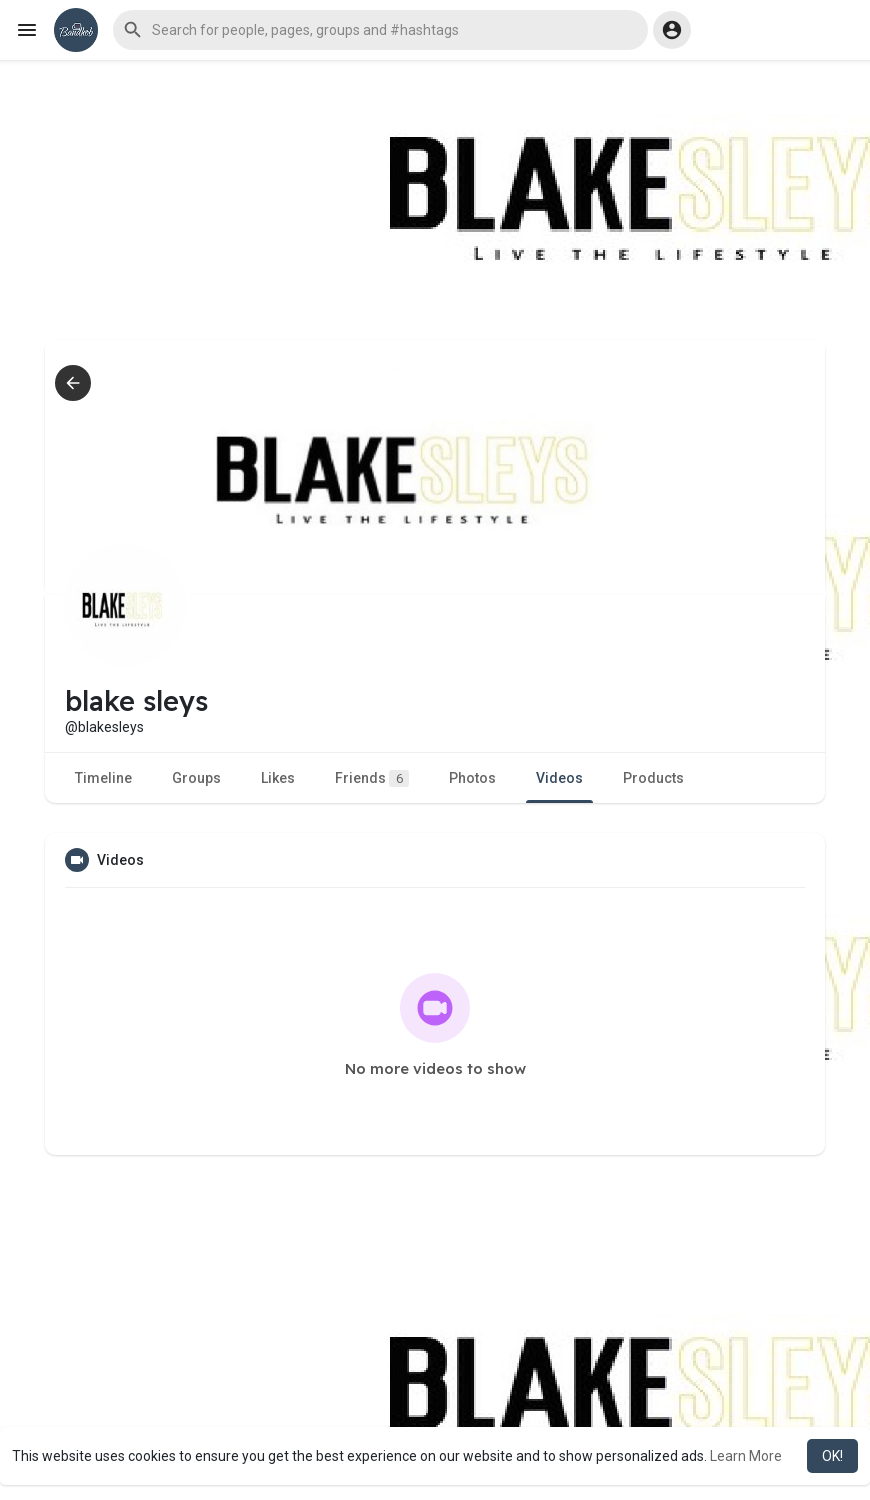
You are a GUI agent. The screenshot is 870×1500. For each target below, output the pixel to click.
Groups (196, 778)
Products (653, 778)
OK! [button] (832, 1456)
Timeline (103, 778)
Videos (559, 778)
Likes (278, 778)
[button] (380, 30)
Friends (372, 778)
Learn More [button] (746, 1456)
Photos (472, 778)
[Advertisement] (435, 200)
